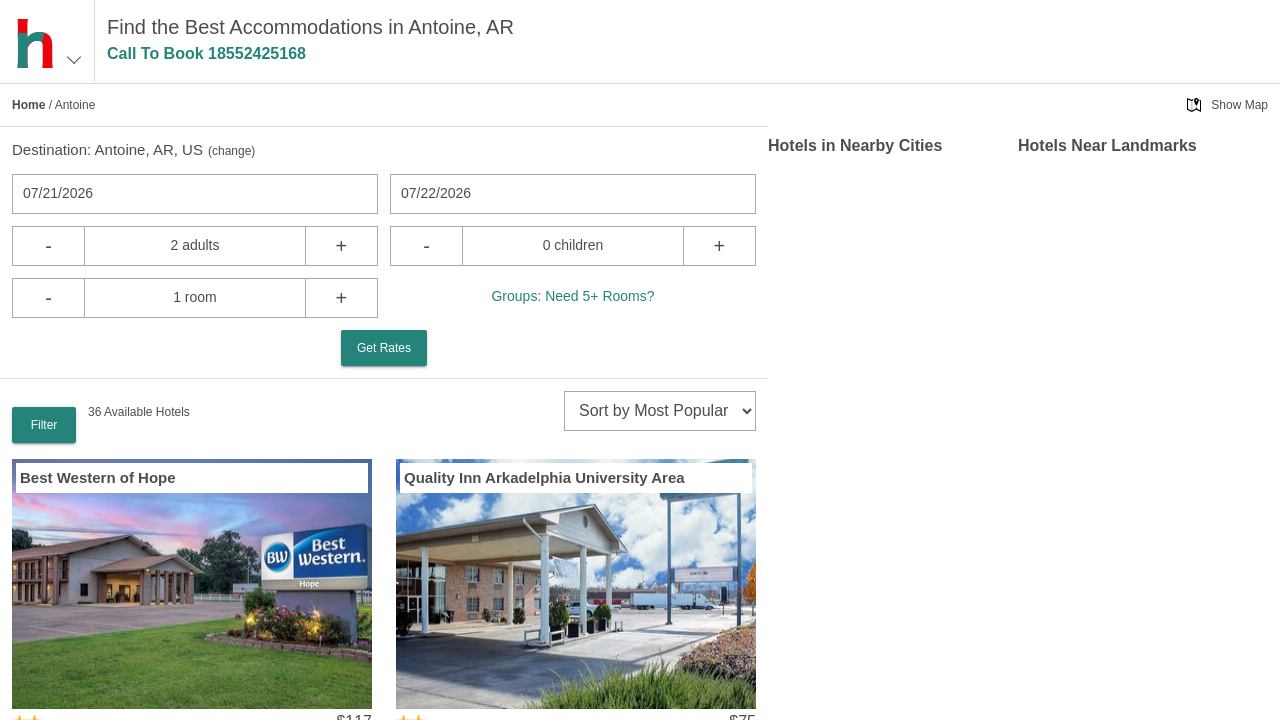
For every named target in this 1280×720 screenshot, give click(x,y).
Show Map (1239, 105)
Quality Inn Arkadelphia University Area (544, 477)
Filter (44, 425)
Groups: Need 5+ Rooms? (572, 296)
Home (28, 105)
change (231, 151)
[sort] (660, 411)
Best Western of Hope (98, 477)
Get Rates (384, 348)
